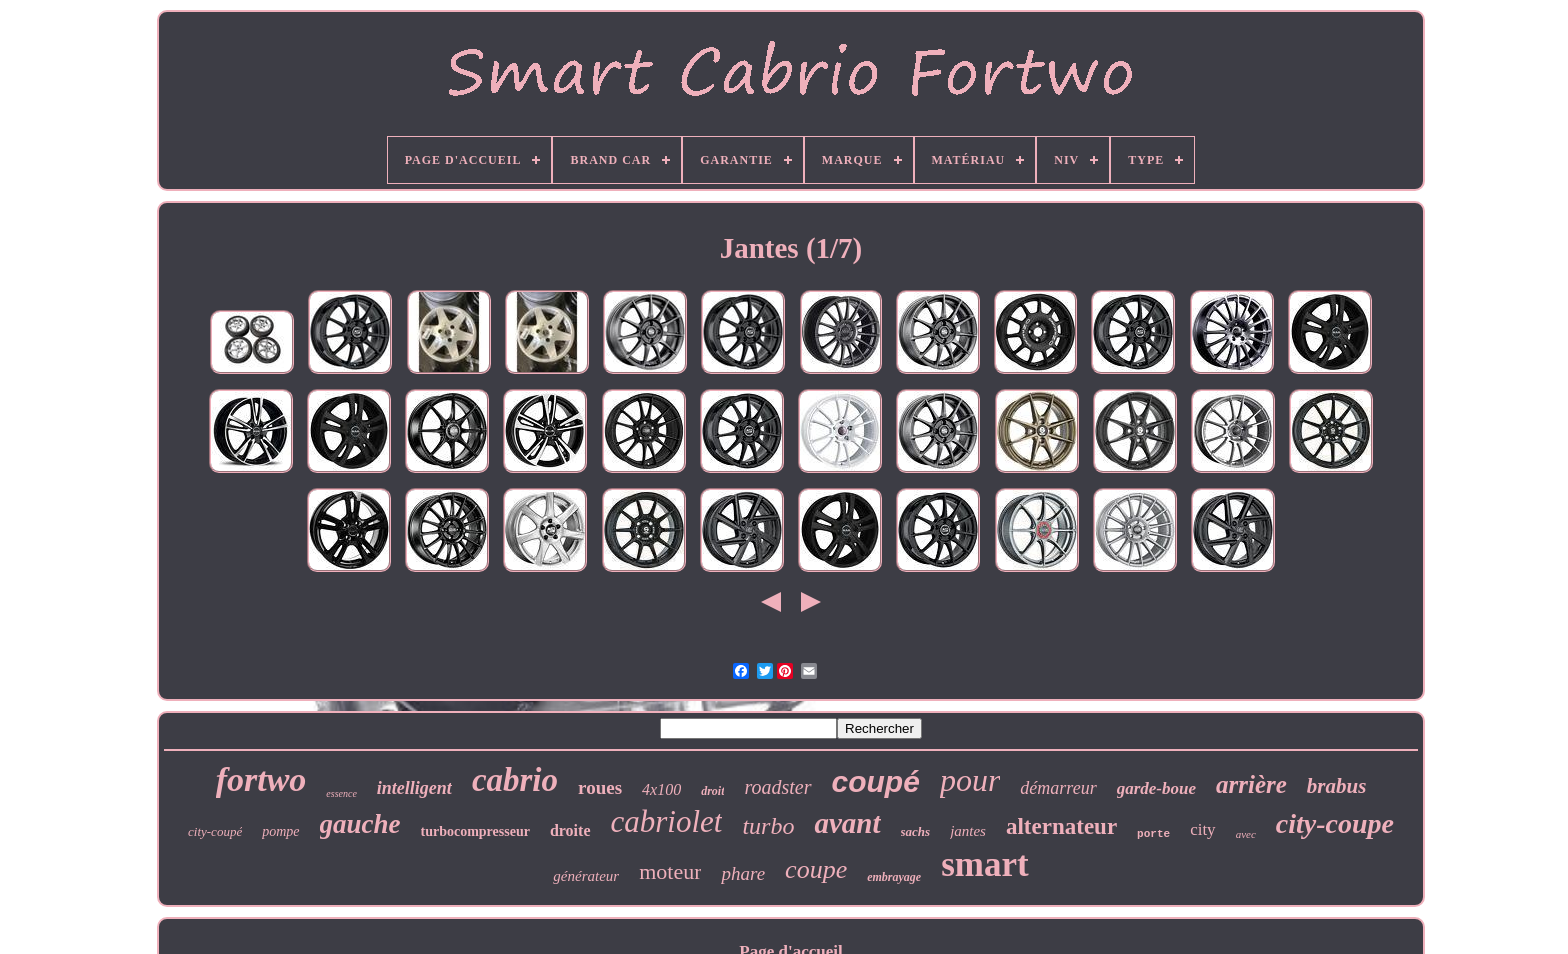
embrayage (894, 877)
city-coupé (215, 831)
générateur (586, 876)
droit (712, 791)
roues (600, 787)
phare (743, 873)
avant (847, 823)
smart (984, 864)
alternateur (1061, 826)
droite (570, 830)
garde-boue (1156, 788)
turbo (768, 826)
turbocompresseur (475, 831)
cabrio (515, 780)
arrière (1251, 784)
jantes (968, 831)
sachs (916, 831)
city (1203, 829)
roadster (777, 787)
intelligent (414, 788)
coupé (876, 781)
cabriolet (667, 821)
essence (341, 793)
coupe (816, 869)
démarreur (1058, 788)
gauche (360, 824)
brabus (1337, 786)
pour (970, 780)
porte (1153, 834)
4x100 (661, 789)
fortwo (261, 779)
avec (1246, 834)
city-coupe (1335, 823)
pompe (280, 831)
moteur (670, 871)
